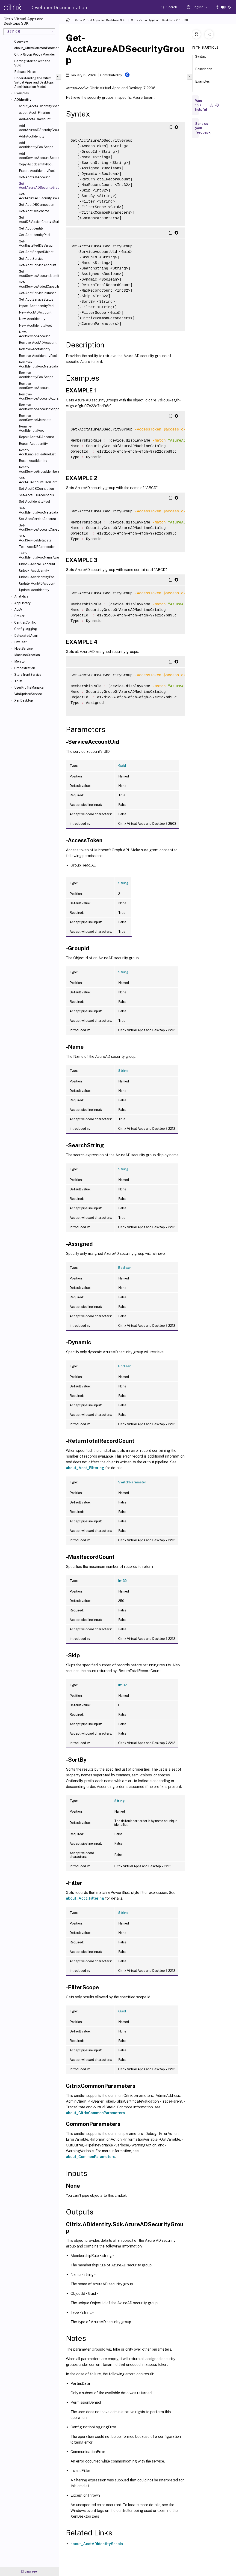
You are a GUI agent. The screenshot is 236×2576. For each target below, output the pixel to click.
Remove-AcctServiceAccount (34, 386)
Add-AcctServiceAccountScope (38, 156)
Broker (19, 616)
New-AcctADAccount (35, 312)
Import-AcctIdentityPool (36, 306)
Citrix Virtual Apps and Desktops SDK (100, 20)
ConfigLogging (25, 629)
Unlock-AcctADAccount (37, 564)
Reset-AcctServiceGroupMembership (38, 469)
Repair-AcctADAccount (36, 437)
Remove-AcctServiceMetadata (35, 418)
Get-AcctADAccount (34, 177)
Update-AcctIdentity (34, 590)
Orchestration (24, 668)
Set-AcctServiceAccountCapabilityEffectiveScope (38, 527)
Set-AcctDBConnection (36, 488)
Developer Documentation (58, 7)
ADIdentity (22, 100)
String (123, 883)
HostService (23, 648)
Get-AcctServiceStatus (36, 299)
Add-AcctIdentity (31, 136)
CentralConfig (25, 622)
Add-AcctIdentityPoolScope (36, 145)
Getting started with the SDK (32, 63)
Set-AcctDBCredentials (36, 495)
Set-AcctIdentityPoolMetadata (38, 510)
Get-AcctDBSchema (34, 211)
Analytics (21, 596)
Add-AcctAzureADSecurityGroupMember (38, 128)
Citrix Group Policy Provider (34, 54)
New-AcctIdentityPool (35, 325)
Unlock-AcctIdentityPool (37, 577)
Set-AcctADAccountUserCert (38, 480)
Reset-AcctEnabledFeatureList (37, 452)
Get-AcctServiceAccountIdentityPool (38, 274)
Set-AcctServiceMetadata (35, 538)
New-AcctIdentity (32, 319)
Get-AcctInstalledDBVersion (36, 243)
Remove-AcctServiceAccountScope (38, 407)
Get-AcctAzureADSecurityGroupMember (38, 196)
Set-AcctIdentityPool (34, 501)
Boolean (124, 1268)
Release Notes (25, 72)
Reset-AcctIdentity (33, 461)
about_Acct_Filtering (34, 112)
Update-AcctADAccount (37, 583)
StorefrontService (27, 674)
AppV (18, 609)
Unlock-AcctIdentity (34, 570)
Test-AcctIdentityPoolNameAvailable (38, 555)
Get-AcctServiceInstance (37, 293)
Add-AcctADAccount (34, 119)
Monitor (20, 661)
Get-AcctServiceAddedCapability (38, 284)
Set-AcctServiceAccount (37, 519)
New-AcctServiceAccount (34, 334)
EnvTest (20, 642)
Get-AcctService (31, 258)
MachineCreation (27, 655)
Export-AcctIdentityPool (37, 171)
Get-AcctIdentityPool (34, 235)
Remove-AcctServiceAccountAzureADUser (38, 396)
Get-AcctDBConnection (36, 204)
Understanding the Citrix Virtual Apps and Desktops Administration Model (34, 82)
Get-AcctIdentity (31, 228)
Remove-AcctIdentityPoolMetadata (38, 364)
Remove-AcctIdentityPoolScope (36, 375)
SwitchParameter (132, 1482)
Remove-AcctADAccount (37, 342)
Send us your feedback (202, 128)
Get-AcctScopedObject (36, 252)
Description (203, 71)
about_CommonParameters (90, 2157)
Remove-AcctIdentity (34, 349)
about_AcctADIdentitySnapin (97, 2544)
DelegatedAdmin (26, 635)
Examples (21, 93)
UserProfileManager (29, 687)
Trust (18, 681)
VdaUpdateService (28, 694)
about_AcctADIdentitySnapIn (38, 106)
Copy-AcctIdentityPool (36, 164)
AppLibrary (22, 603)
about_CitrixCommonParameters (35, 48)
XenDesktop (23, 700)
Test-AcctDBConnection (37, 547)
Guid (122, 766)
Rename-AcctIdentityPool (31, 428)
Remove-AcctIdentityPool (38, 356)
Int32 (122, 1581)
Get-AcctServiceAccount (37, 265)
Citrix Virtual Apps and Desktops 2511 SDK (159, 20)
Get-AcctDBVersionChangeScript (38, 220)
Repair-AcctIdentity (33, 443)
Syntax (200, 59)
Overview (21, 41)
